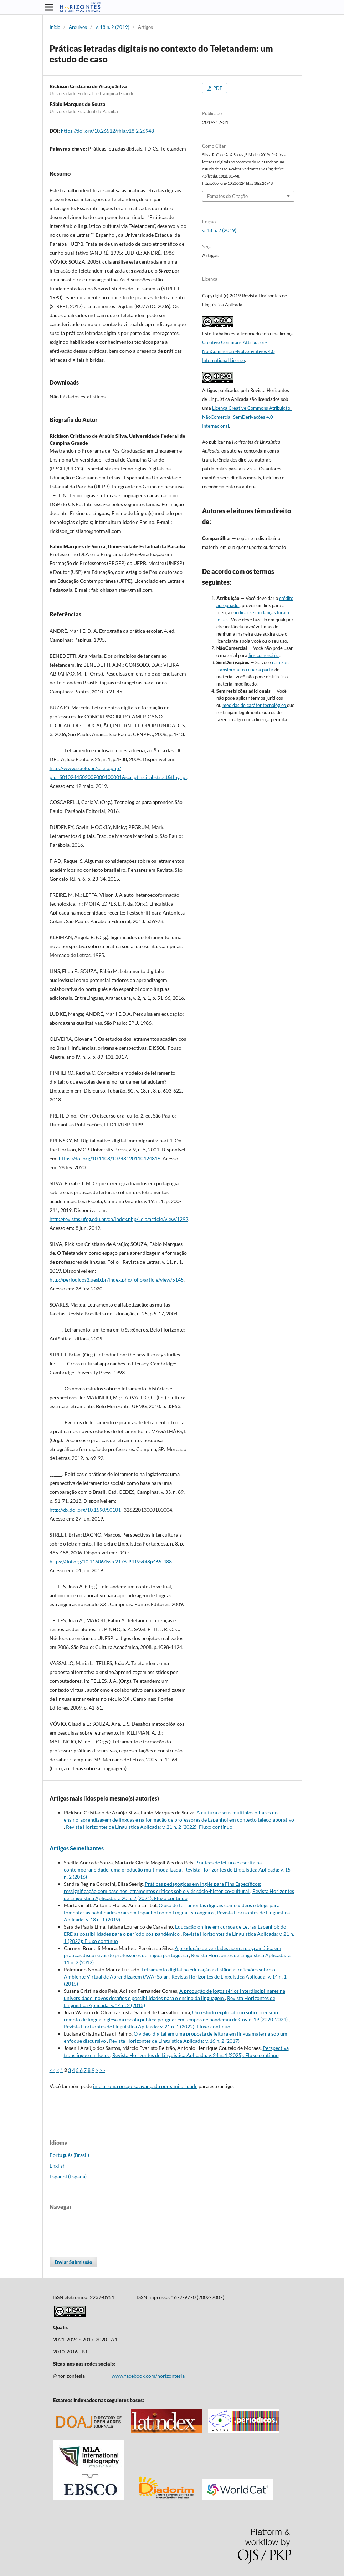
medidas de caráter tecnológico (254, 705)
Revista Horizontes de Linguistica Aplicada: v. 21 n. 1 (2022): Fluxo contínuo (147, 2026)
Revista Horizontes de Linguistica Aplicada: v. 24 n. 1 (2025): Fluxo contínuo (195, 2055)
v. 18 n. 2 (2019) (112, 27)
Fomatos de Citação (227, 196)
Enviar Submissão (73, 2262)
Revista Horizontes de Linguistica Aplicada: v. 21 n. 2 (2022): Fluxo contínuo (149, 1827)
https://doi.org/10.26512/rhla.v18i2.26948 (107, 131)
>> (102, 2070)
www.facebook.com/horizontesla (148, 2376)
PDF (217, 88)
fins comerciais (263, 655)
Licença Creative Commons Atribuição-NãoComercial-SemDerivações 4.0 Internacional (247, 417)
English (58, 2166)
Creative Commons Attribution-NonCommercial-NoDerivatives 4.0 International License (238, 351)
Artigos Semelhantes (77, 1848)
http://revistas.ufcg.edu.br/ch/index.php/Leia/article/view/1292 (119, 1219)
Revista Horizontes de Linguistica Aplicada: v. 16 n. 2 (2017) (174, 2041)
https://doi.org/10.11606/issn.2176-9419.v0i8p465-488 (111, 1561)
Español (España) (68, 2176)
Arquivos (78, 27)
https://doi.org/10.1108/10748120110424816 (109, 1158)
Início (55, 27)
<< (52, 2070)
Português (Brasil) (69, 2155)
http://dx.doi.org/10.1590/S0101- (86, 1510)
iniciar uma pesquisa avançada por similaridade (145, 2086)
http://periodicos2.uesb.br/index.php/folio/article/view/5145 (117, 1280)
